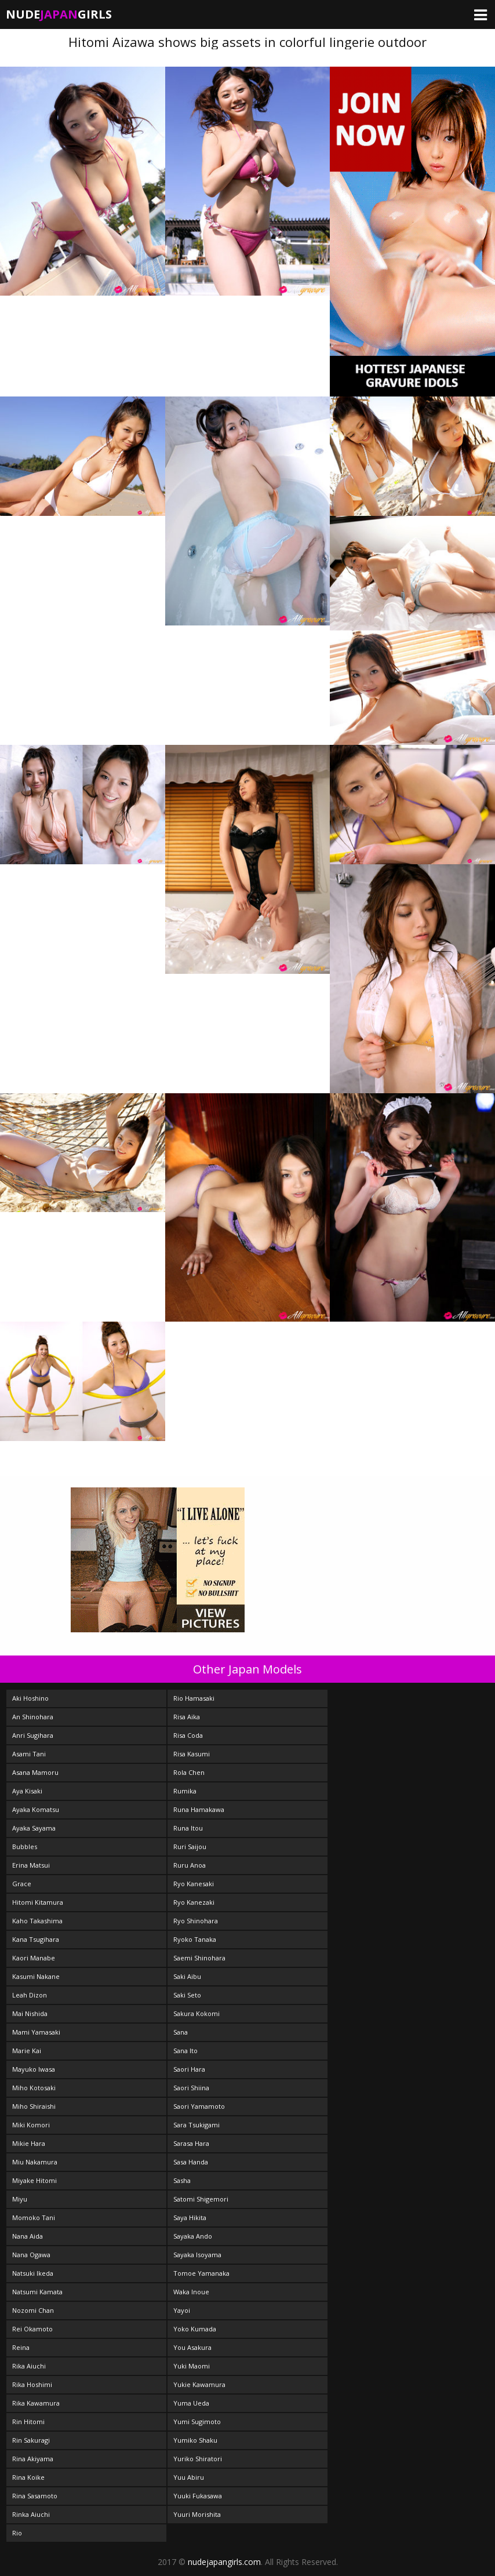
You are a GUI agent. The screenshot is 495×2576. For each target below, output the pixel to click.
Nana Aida (27, 2236)
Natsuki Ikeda (32, 2273)
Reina (21, 2347)
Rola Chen (189, 1772)
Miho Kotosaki (34, 2087)
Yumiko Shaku (195, 2440)
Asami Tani (29, 1753)
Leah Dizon (29, 1995)
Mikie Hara (28, 2143)
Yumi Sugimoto (197, 2421)
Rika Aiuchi (29, 2366)
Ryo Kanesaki (193, 1883)
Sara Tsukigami (196, 2124)
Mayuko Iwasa (33, 2069)
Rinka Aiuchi (31, 2514)
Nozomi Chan (33, 2310)
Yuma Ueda (191, 2403)
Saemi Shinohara (199, 1957)
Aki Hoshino (30, 1698)
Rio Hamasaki (193, 1698)
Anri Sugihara (32, 1735)
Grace (21, 1883)
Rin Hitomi (28, 2421)
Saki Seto (187, 1995)
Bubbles (24, 1846)
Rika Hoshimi (32, 2384)
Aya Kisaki (27, 1791)
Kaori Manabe (33, 1957)
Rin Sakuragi (31, 2440)
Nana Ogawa (31, 2254)
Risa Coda (188, 1735)
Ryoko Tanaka (194, 1939)
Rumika (184, 1791)
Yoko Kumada (194, 2328)
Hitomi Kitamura (37, 1902)
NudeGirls (59, 14)
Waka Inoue (191, 2291)
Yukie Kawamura (199, 2384)
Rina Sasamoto (34, 2495)
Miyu (19, 2199)
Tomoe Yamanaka (201, 2273)
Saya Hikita (189, 2217)
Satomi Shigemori (200, 2199)
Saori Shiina (191, 2087)
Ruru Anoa (189, 1865)
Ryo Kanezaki (193, 1902)
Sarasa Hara (191, 2143)
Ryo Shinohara (195, 1920)
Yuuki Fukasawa (197, 2495)
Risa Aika (186, 1716)
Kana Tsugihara (35, 1939)
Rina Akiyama (32, 2458)
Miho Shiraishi (34, 2106)
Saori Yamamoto (199, 2106)
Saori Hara (189, 2069)
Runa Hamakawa (198, 1809)
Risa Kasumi (191, 1753)
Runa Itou (188, 1828)
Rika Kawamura (36, 2403)
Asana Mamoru (35, 1772)
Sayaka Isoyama (197, 2254)
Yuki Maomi (191, 2366)
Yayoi (181, 2310)
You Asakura (192, 2347)
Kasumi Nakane (36, 1976)
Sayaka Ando (192, 2236)
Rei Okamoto (32, 2328)
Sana (180, 2032)
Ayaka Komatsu (35, 1809)
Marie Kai (26, 2050)
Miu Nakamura (34, 2161)
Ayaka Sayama (34, 1828)
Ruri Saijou (189, 1846)
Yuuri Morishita (197, 2514)
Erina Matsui (31, 1865)
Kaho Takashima (37, 1920)
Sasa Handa (190, 2161)
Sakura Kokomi (196, 2013)
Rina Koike (28, 2477)
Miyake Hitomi (34, 2180)
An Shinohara (32, 1716)
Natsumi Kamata (37, 2291)
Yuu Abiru (188, 2477)
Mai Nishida (30, 2013)
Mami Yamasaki (36, 2032)
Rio (17, 2532)
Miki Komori (31, 2124)
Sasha (182, 2180)
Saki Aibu (187, 1976)
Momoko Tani (33, 2217)
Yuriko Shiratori (197, 2458)
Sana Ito (185, 2050)
